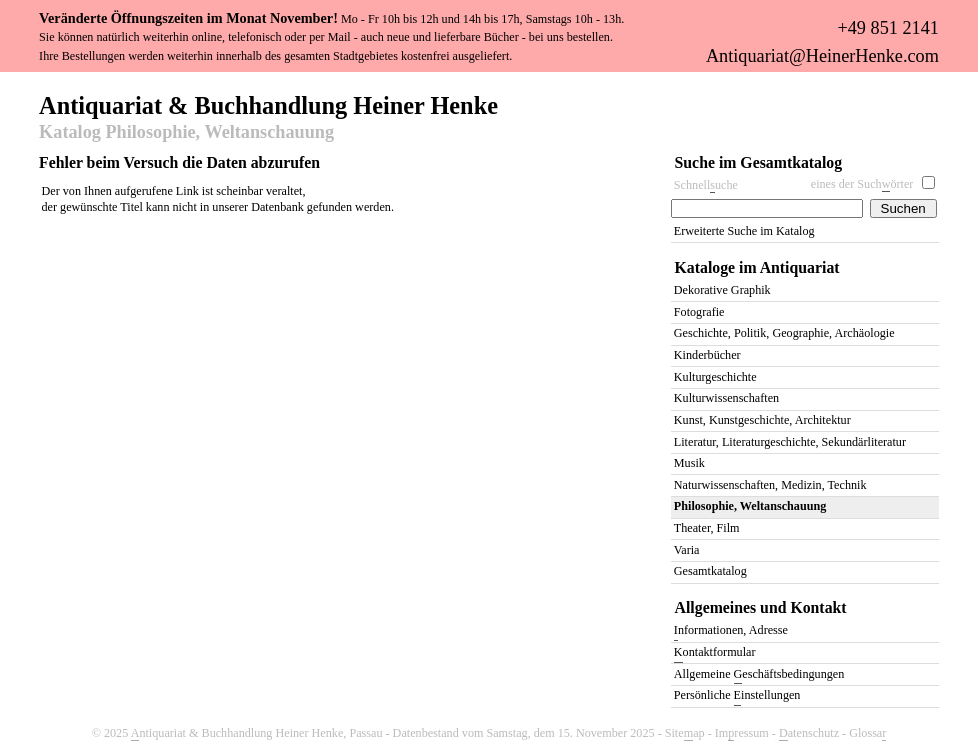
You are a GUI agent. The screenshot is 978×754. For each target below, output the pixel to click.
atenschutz (809, 733)
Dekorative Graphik (722, 290)
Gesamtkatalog (710, 571)
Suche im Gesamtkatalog (759, 162)
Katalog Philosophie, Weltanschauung (186, 133)
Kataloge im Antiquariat (757, 267)
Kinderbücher (707, 355)
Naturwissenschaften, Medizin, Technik (770, 485)
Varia (687, 550)
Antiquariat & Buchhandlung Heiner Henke (268, 104)
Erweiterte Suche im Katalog (744, 231)
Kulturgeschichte (715, 377)
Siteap (685, 733)
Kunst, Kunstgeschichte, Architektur (762, 420)
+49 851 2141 (887, 28)
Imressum (742, 733)
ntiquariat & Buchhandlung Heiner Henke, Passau (257, 733)
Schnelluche (706, 185)
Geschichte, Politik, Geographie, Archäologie (784, 333)
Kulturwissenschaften (726, 398)
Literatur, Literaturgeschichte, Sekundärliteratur (790, 442)
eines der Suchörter (862, 184)
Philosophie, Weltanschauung (750, 506)
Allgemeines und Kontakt (761, 607)
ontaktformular (715, 653)
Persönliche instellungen (737, 696)
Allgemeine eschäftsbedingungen (759, 675)
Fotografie (699, 312)
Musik (689, 463)
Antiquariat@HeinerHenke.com (822, 56)
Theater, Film (707, 528)
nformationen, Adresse (731, 631)
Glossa (867, 733)
